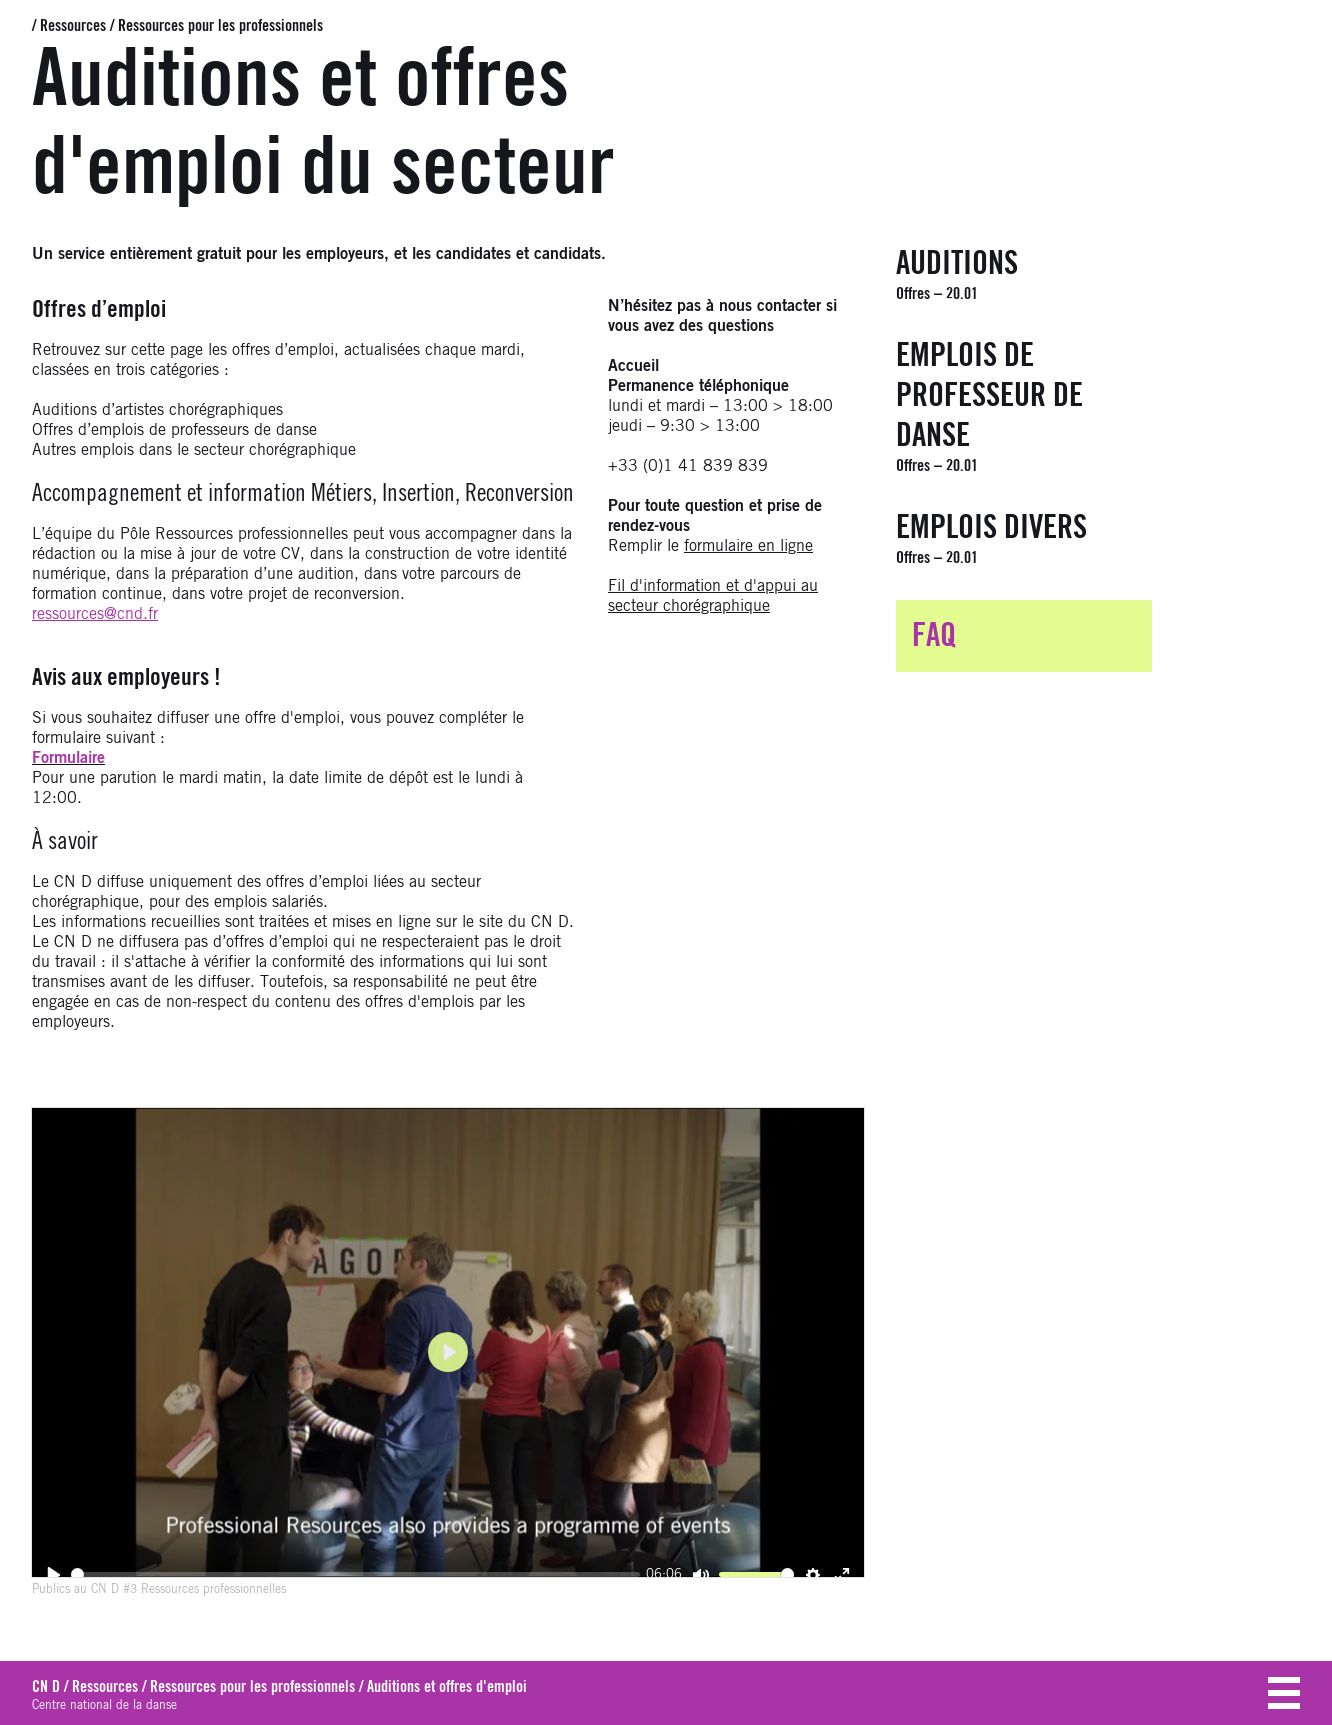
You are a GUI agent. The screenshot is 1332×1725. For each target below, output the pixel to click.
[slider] (355, 1574)
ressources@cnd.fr (95, 614)
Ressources (73, 26)
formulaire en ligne (748, 546)
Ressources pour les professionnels (220, 26)
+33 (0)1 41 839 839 (688, 466)
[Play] (53, 1574)
